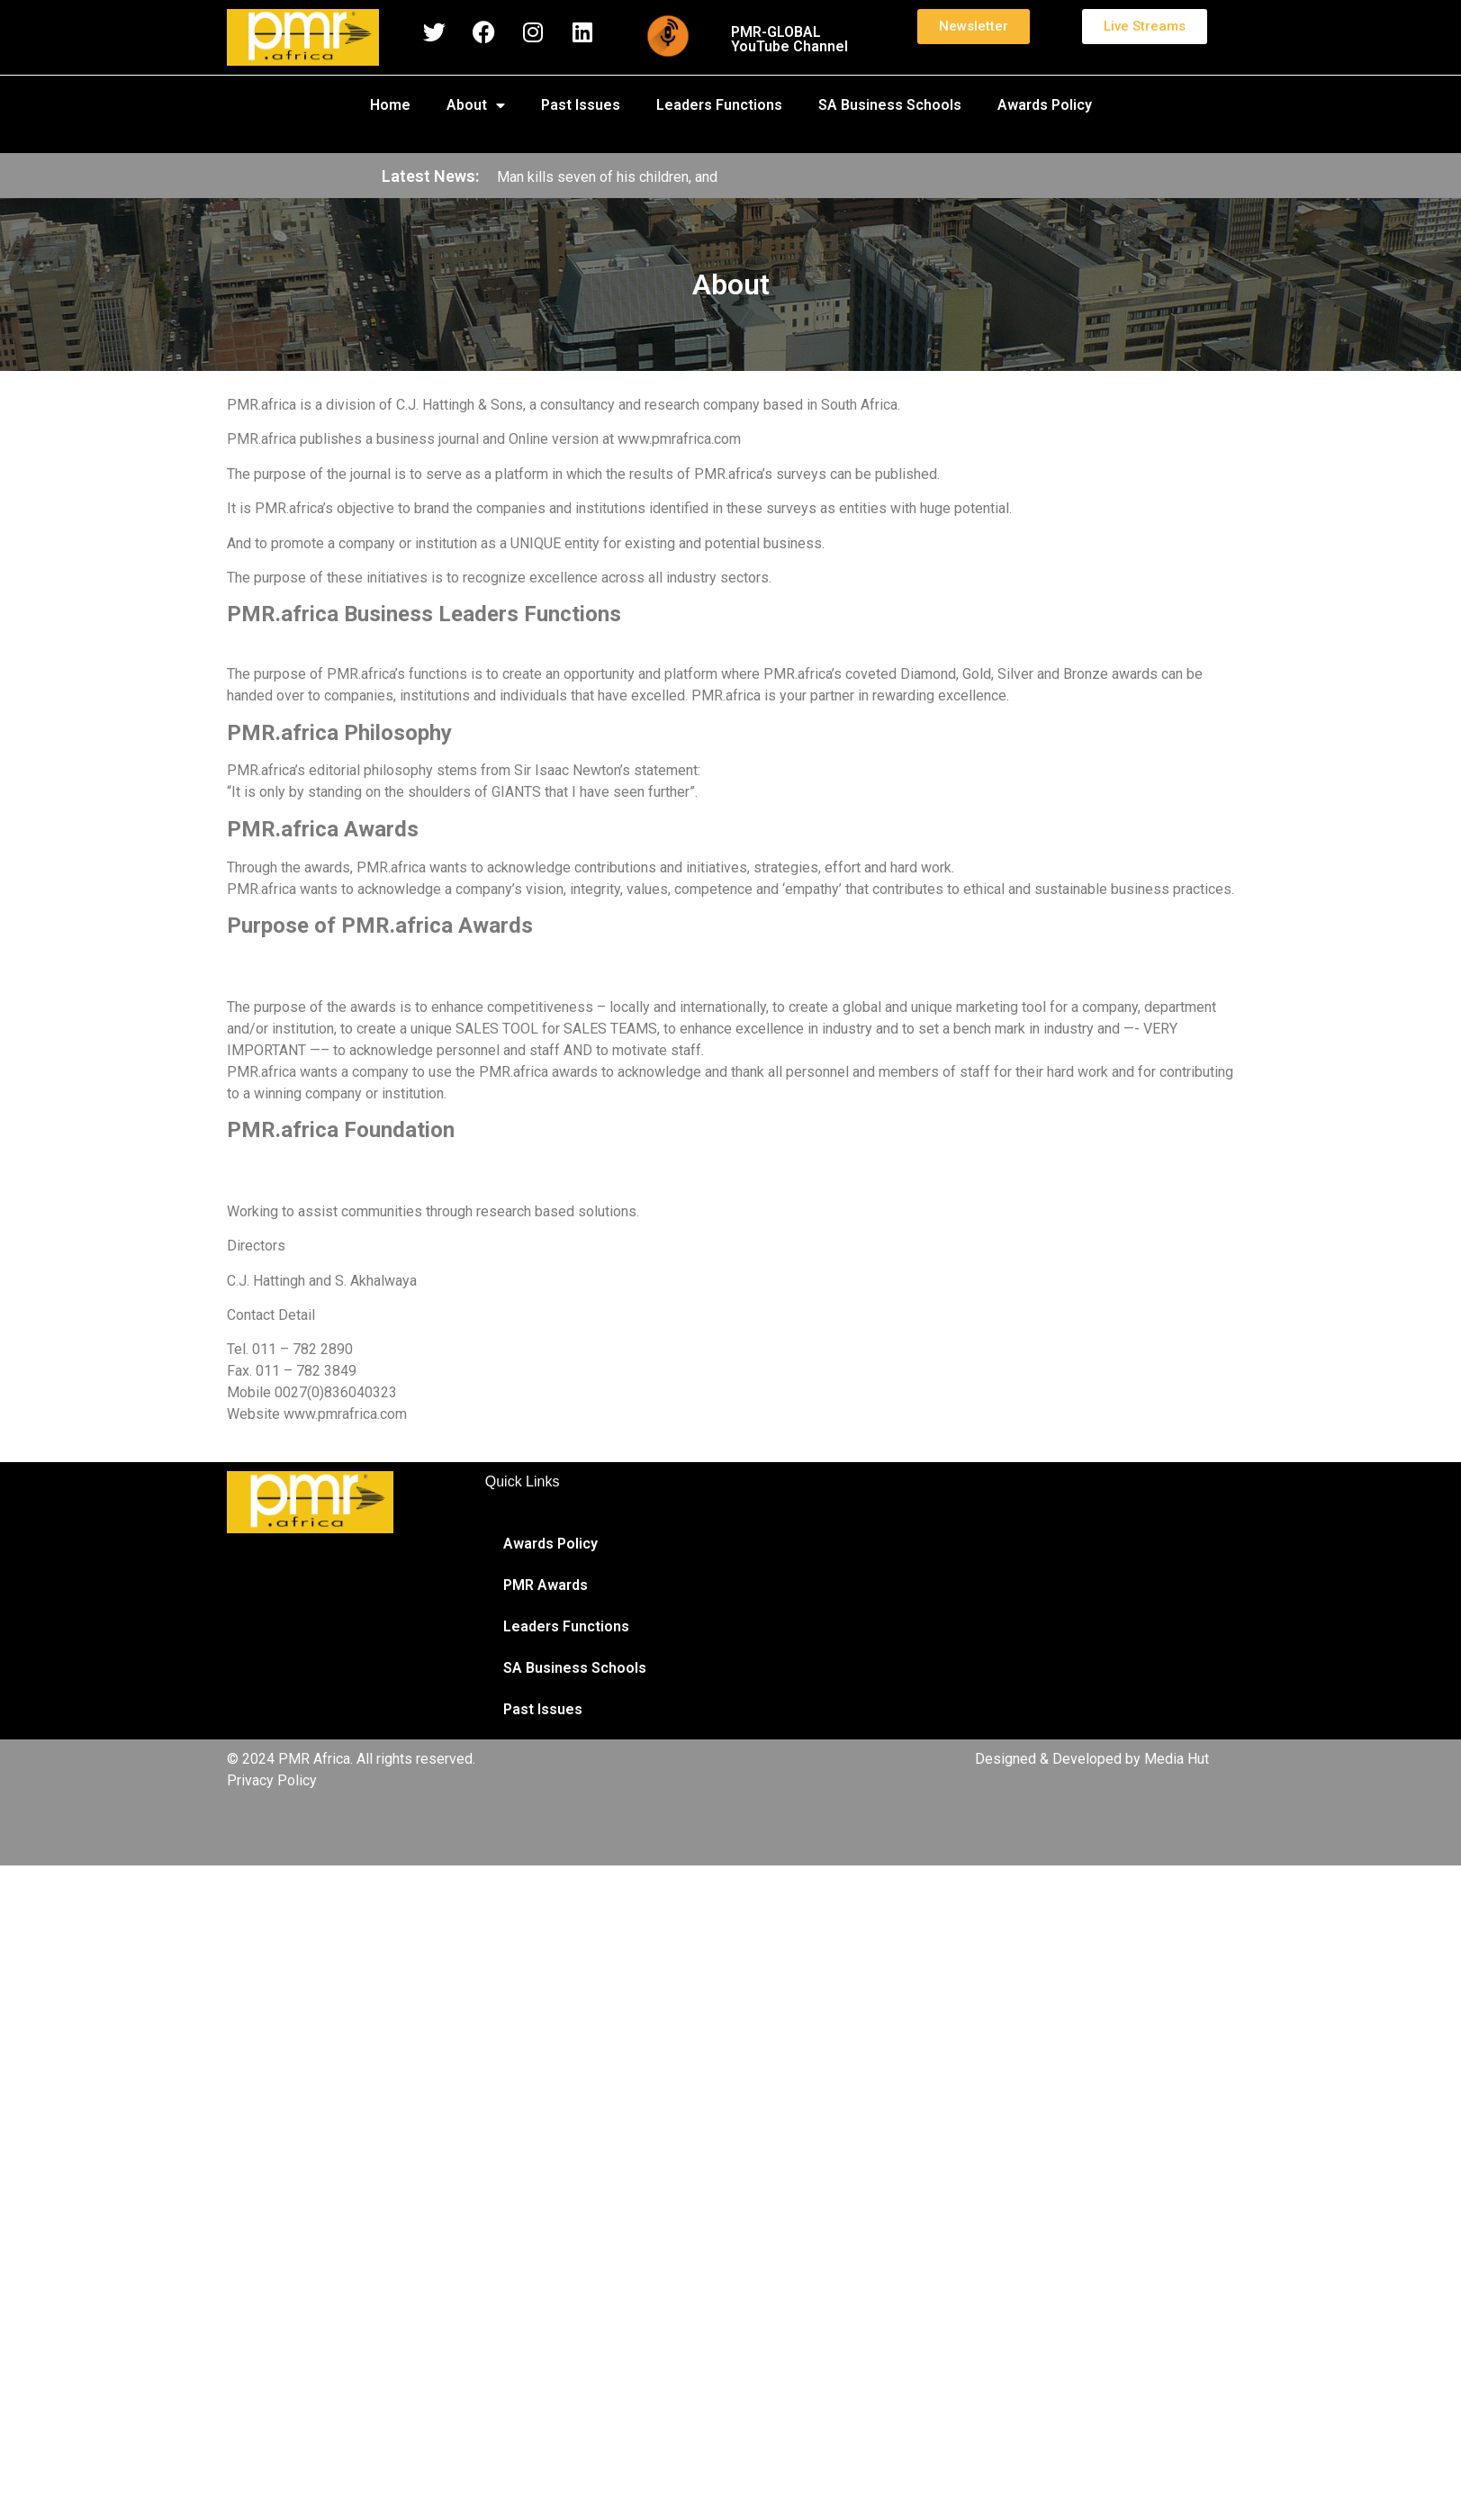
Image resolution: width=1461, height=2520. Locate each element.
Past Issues (580, 104)
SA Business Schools (889, 104)
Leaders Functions (719, 104)
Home (390, 104)
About (475, 105)
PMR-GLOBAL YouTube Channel (789, 39)
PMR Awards (545, 1585)
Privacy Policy (272, 1780)
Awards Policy (1044, 104)
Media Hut (1176, 1758)
